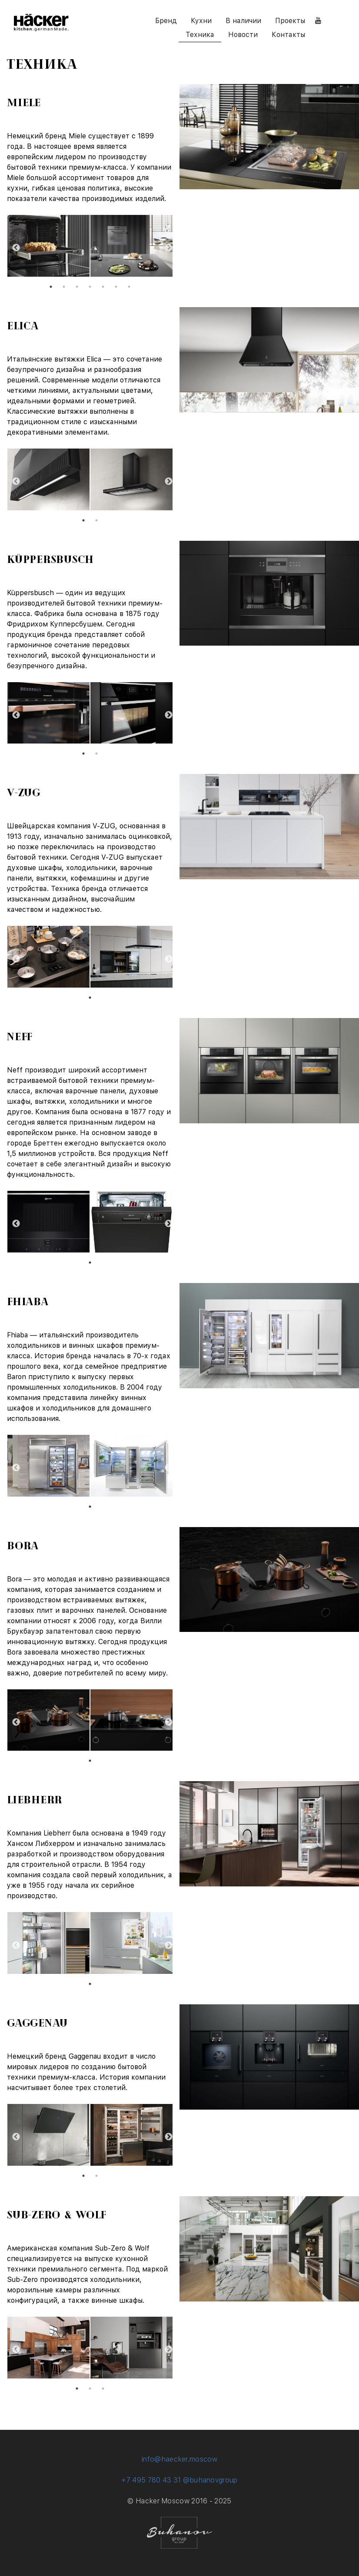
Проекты (290, 21)
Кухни (201, 21)
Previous (13, 247)
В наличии (243, 21)
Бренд (166, 21)
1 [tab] (51, 286)
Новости (243, 34)
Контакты (288, 34)
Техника (200, 34)
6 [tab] (116, 286)
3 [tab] (77, 286)
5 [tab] (103, 286)
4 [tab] (90, 286)
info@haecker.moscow (179, 2459)
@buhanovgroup (210, 2480)
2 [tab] (64, 286)
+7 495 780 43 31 (151, 2480)
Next (166, 247)
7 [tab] (129, 286)
